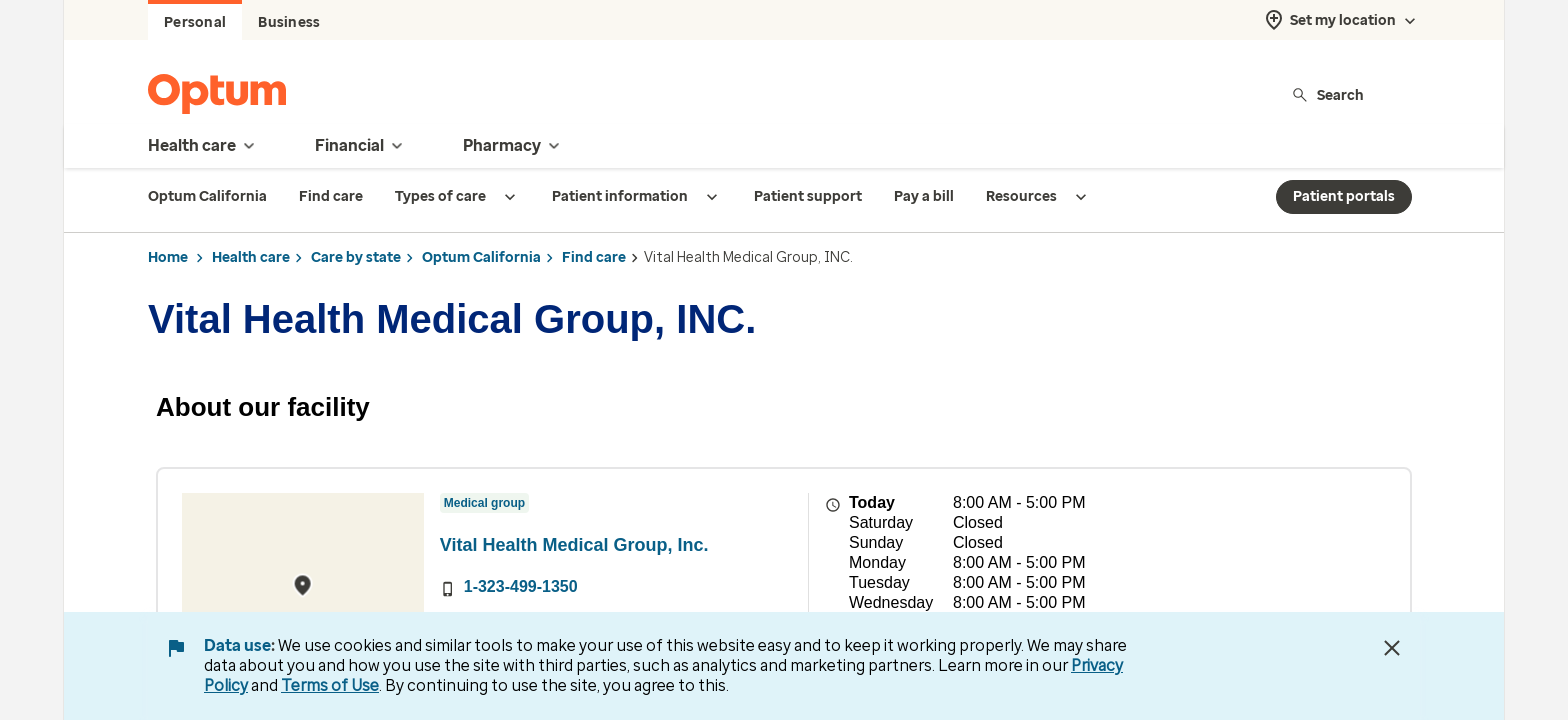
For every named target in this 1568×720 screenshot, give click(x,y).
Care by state (356, 257)
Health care (251, 257)
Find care (594, 257)
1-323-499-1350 (521, 586)
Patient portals (1344, 196)
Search (1327, 94)
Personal (195, 22)
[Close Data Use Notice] (1392, 648)
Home (168, 257)
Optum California (481, 257)
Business (289, 22)
